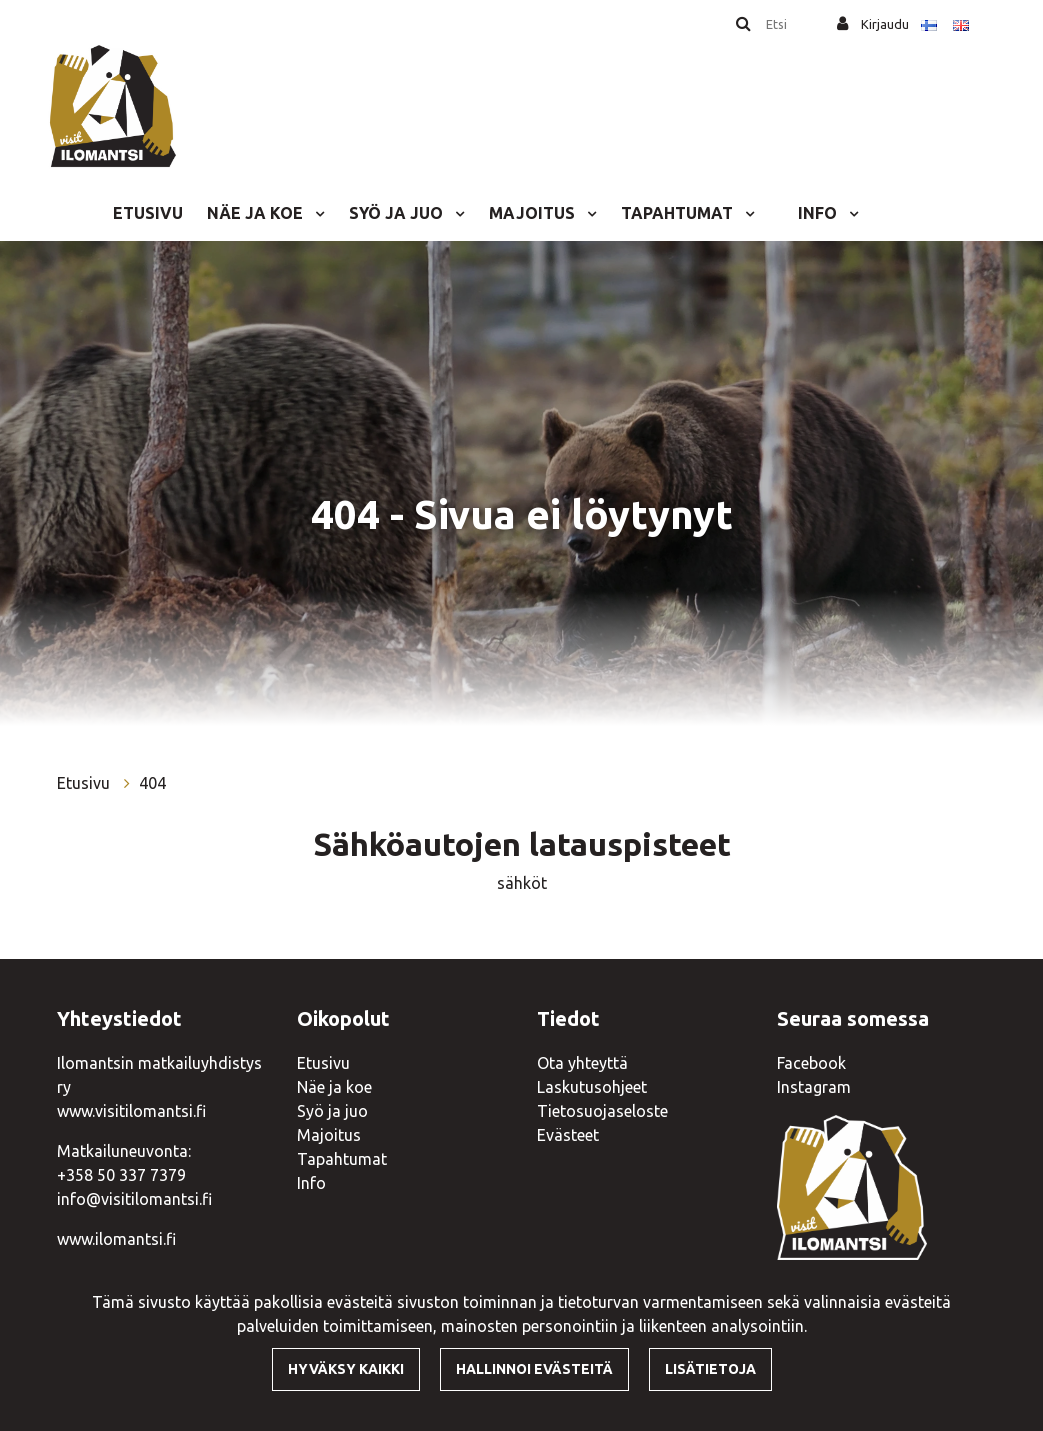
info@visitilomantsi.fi (134, 1199)
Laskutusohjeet (592, 1087)
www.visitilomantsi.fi (131, 1111)
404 (152, 783)
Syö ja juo (398, 213)
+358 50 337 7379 (121, 1175)
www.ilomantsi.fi (116, 1239)
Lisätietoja (710, 1369)
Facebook (811, 1063)
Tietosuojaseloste (602, 1111)
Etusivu (148, 213)
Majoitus (534, 213)
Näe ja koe (257, 213)
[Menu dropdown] (316, 213)
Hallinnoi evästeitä (534, 1369)
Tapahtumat (679, 213)
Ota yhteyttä (582, 1063)
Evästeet (568, 1135)
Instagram (814, 1087)
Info (819, 213)
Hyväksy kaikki (346, 1369)
